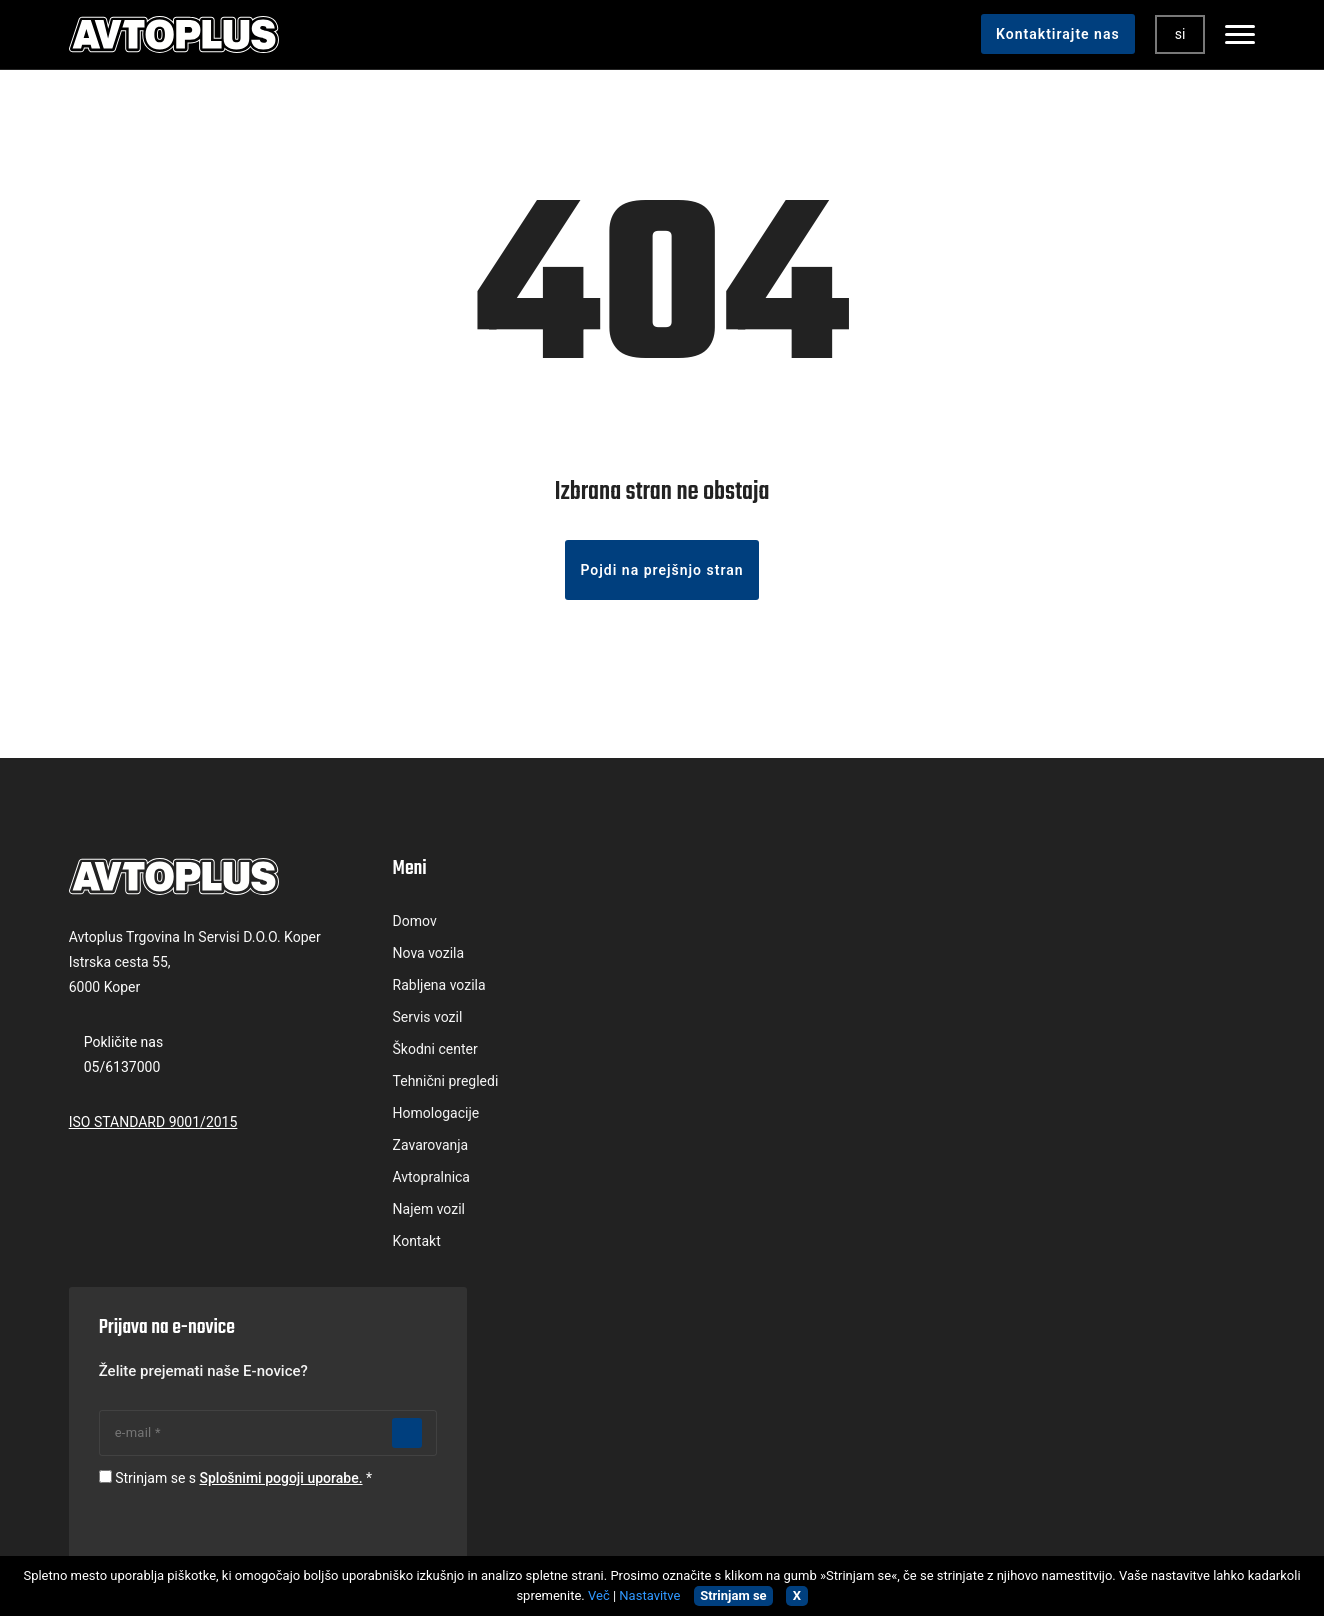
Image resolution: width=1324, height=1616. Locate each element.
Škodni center (414, 1053)
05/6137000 (123, 1070)
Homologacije (415, 1117)
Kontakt (396, 1245)
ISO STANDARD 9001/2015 (154, 1125)
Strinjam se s (1045, 1053)
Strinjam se (733, 1595)
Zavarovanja (410, 1149)
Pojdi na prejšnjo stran (661, 574)
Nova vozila (408, 957)
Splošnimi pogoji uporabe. (1087, 1053)
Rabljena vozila (418, 989)
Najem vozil (408, 1213)
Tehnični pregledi (425, 1085)
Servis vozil (407, 1021)
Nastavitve (649, 1595)
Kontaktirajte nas (1057, 34)
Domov (394, 925)
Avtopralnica (410, 1181)
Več (599, 1595)
